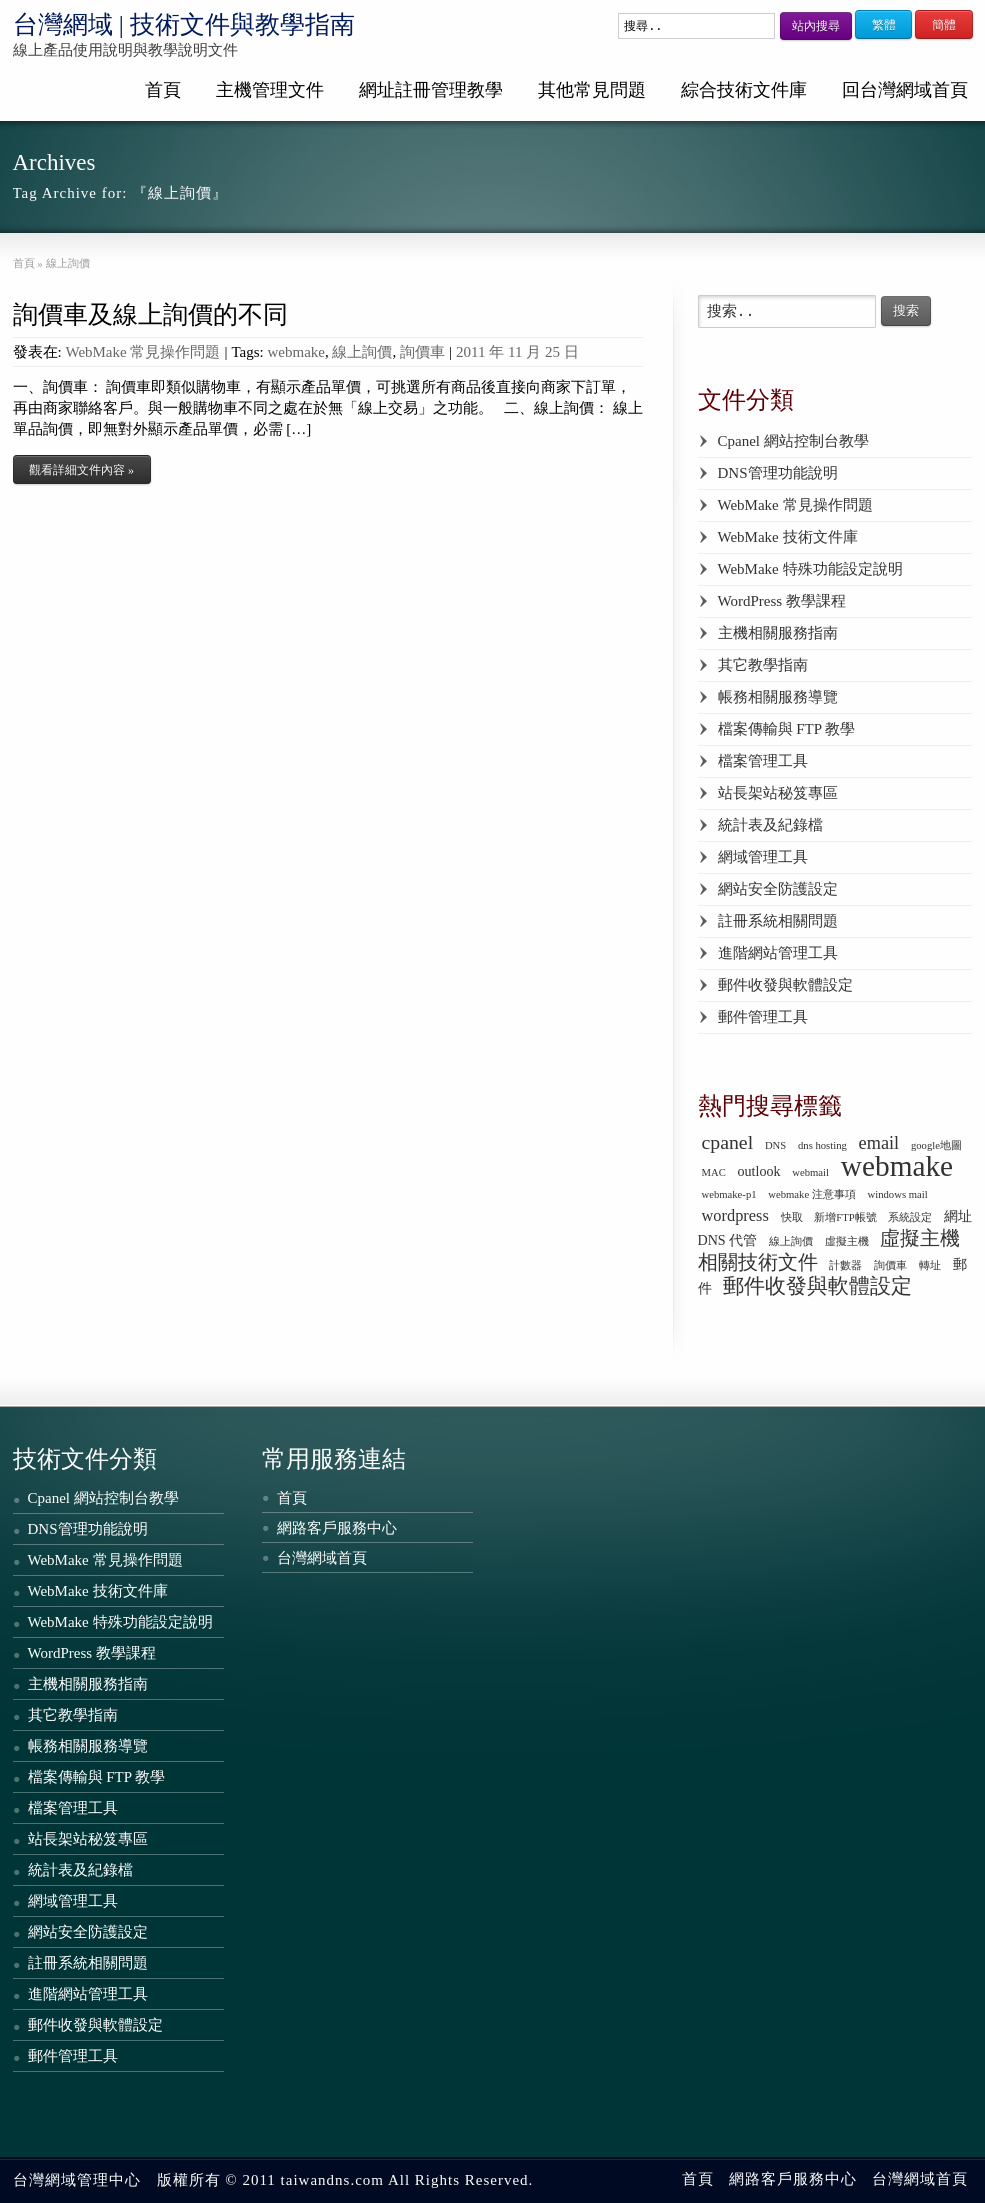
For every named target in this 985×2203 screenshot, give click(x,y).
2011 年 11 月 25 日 (517, 352)
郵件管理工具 (763, 1017)
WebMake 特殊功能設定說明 (810, 569)
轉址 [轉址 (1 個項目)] (930, 1265)
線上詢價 (362, 352)
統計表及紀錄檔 (770, 825)
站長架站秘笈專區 (778, 793)
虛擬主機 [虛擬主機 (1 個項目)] (847, 1241)
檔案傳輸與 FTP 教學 (787, 729)
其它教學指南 (763, 665)
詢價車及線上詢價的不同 (150, 314)
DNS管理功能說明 (778, 473)
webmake (296, 352)
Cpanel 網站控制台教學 (793, 441)
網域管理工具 (763, 857)
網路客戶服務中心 (337, 1528)
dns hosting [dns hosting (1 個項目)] (822, 1145)
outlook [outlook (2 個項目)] (759, 1171)
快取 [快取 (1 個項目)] (792, 1217)
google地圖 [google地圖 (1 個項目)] (936, 1145)
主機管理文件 (270, 90)
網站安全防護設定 (778, 889)
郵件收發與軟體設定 (785, 985)
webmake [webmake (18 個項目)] (897, 1166)
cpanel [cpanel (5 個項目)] (728, 1142)
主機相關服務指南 (778, 633)
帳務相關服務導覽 (778, 697)
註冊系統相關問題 (778, 921)
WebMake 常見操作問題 (142, 352)
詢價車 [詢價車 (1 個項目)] (890, 1265)
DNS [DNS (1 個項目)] (775, 1145)
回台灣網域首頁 (905, 90)
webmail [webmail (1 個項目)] (810, 1172)
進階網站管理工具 (778, 953)
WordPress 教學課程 (782, 601)
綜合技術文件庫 (744, 90)
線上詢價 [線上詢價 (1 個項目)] (791, 1241)
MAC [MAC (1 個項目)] (714, 1172)
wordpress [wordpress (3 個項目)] (735, 1215)
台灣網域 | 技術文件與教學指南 (184, 24)
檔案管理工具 (763, 761)
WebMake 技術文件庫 (788, 537)
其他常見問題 (592, 90)
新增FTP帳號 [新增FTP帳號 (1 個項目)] (845, 1217)
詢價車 (422, 352)
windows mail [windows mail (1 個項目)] (898, 1194)
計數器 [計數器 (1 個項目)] (845, 1265)
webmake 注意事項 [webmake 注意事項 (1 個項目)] (812, 1194)
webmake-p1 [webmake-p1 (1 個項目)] (729, 1194)
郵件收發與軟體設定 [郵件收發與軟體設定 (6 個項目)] (817, 1286)
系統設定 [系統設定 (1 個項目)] (910, 1217)
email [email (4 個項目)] (879, 1143)
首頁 (163, 90)
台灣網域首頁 (322, 1558)
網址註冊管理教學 (431, 90)
